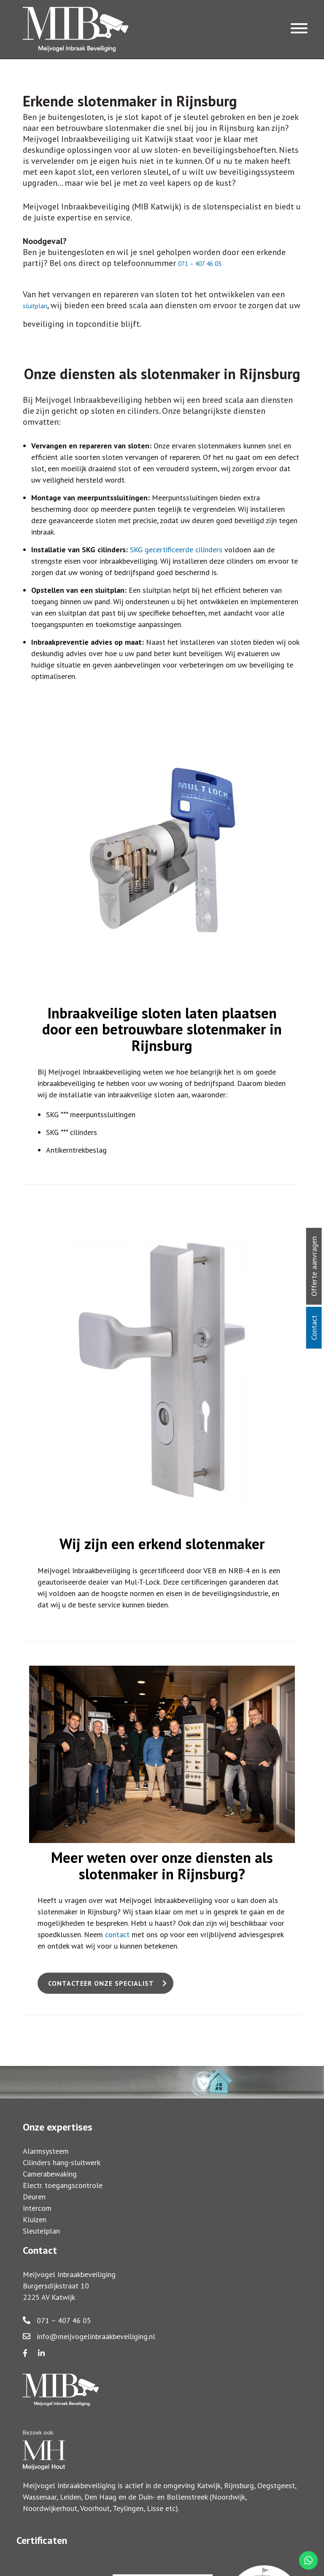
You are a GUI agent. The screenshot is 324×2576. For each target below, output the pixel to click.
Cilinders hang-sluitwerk (61, 2162)
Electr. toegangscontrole (63, 2185)
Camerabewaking (50, 2174)
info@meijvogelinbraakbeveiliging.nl (89, 2336)
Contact (314, 1327)
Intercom (37, 2208)
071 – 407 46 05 (57, 2320)
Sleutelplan (41, 2231)
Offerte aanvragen (314, 1266)
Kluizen (34, 2219)
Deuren (34, 2196)
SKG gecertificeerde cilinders (176, 549)
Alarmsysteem (46, 2151)
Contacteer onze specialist (101, 1983)
